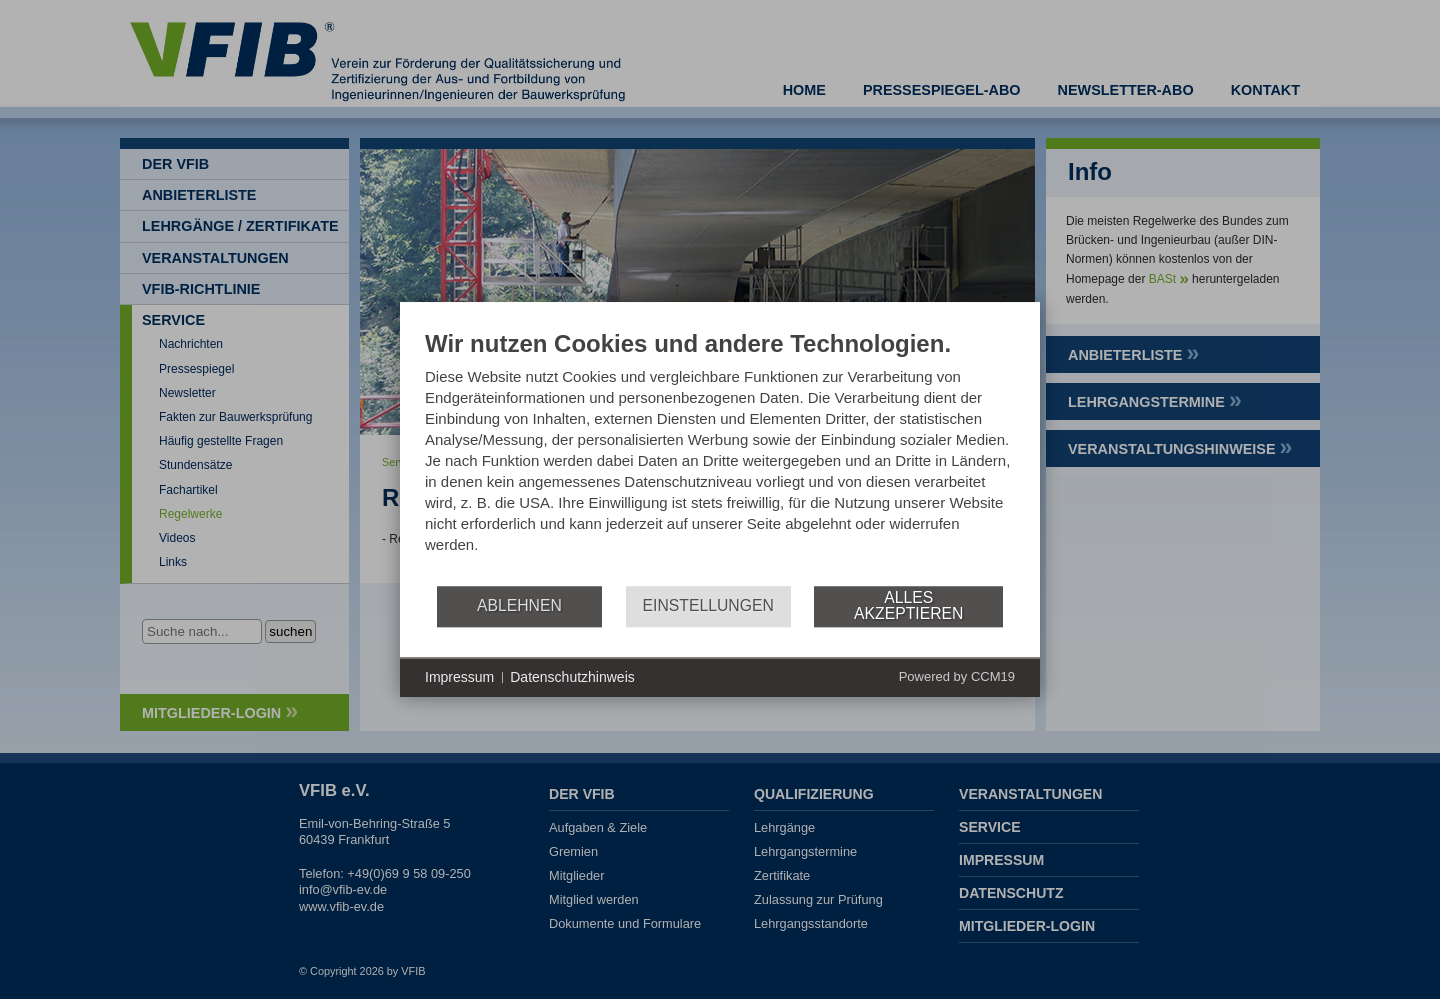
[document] (720, 456)
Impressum (459, 677)
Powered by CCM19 (957, 676)
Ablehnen (519, 605)
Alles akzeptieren (908, 605)
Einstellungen (708, 605)
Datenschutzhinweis (572, 677)
